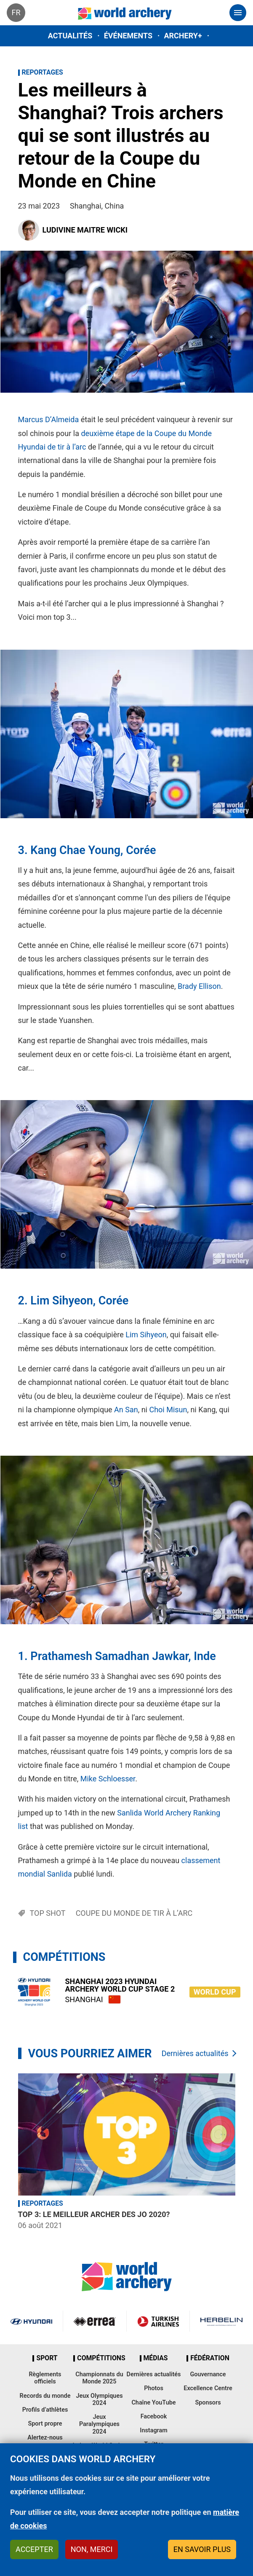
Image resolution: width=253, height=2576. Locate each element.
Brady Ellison (199, 986)
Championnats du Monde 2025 (99, 2378)
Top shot (48, 1913)
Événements (128, 35)
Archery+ (183, 35)
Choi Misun (168, 1409)
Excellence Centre (208, 2388)
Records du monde (45, 2395)
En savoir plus (202, 2549)
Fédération (209, 2358)
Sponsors (208, 2402)
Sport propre (45, 2423)
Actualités (70, 35)
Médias (156, 2358)
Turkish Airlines (158, 2321)
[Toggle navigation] (237, 12)
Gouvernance (208, 2374)
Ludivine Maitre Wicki (85, 229)
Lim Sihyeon (61, 1300)
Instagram (154, 2430)
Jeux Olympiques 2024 (99, 2399)
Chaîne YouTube (153, 2402)
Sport (46, 2358)
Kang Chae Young (75, 850)
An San (126, 1409)
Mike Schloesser (107, 1778)
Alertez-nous (44, 2437)
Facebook (154, 2416)
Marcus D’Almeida (48, 419)
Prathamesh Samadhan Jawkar (109, 1656)
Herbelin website (221, 2321)
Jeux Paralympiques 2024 (99, 2424)
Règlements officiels (45, 2378)
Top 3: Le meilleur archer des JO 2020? (94, 2214)
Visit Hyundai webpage (31, 2321)
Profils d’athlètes (45, 2409)
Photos (153, 2388)
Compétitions (101, 2358)
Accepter (34, 2549)
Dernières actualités (195, 2053)
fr (15, 12)
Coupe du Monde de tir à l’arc (134, 1913)
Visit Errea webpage (94, 2321)
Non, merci (92, 2549)
